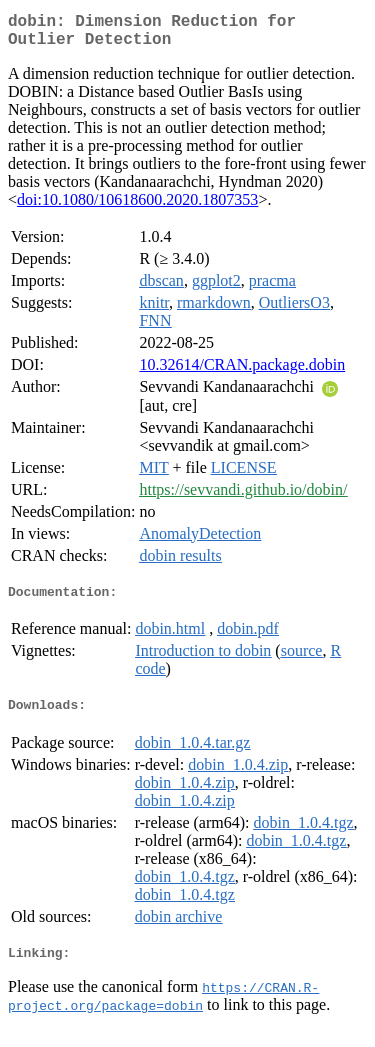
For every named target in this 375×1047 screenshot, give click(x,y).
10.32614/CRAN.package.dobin (242, 372)
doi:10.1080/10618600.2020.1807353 (137, 207)
